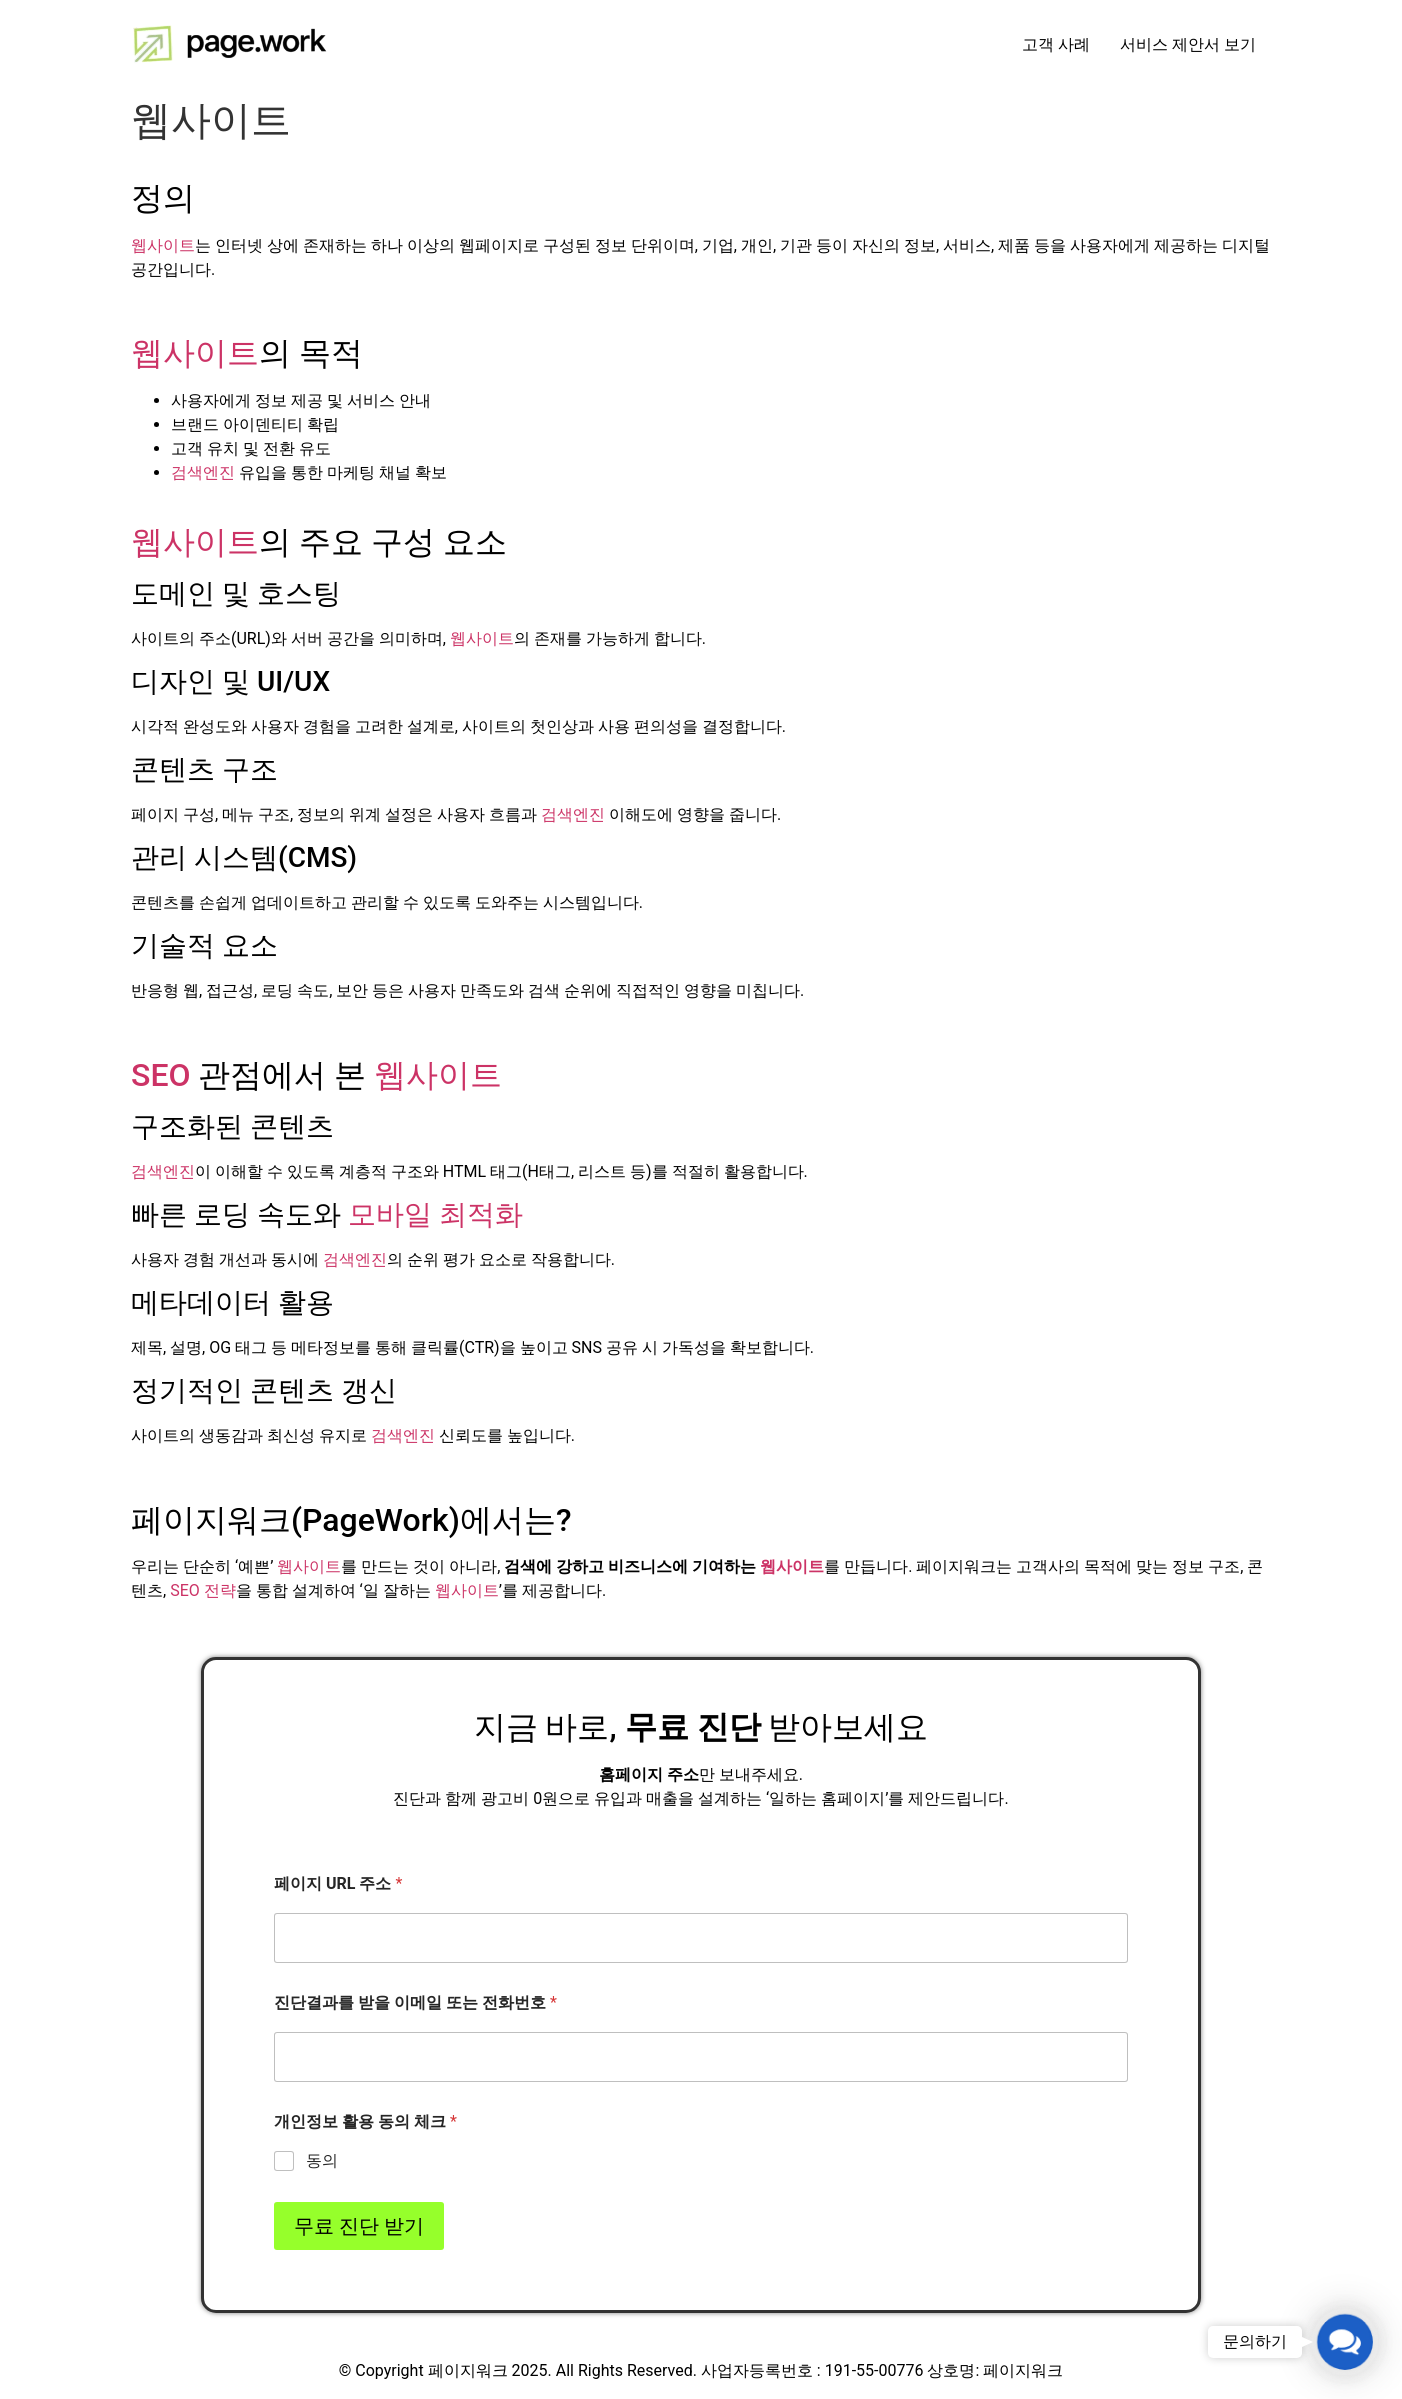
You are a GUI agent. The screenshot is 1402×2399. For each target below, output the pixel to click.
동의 (322, 2160)
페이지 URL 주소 (338, 1883)
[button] (1345, 2342)
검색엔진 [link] (203, 472)
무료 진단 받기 (359, 2226)
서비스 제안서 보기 (1188, 44)
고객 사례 (1056, 44)
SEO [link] (161, 1075)
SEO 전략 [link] (203, 1590)
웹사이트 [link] (163, 245)
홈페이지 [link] (631, 1774)
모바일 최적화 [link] (435, 1214)
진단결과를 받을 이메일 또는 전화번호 (415, 2002)
